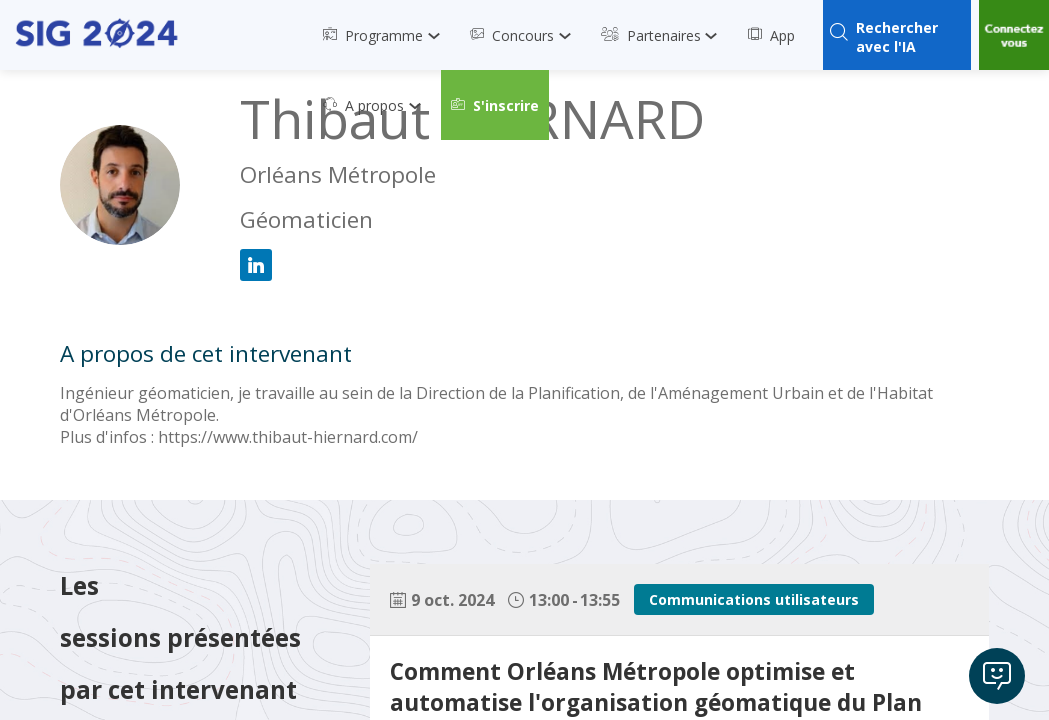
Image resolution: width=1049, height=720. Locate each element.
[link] (386, 35)
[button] (495, 105)
